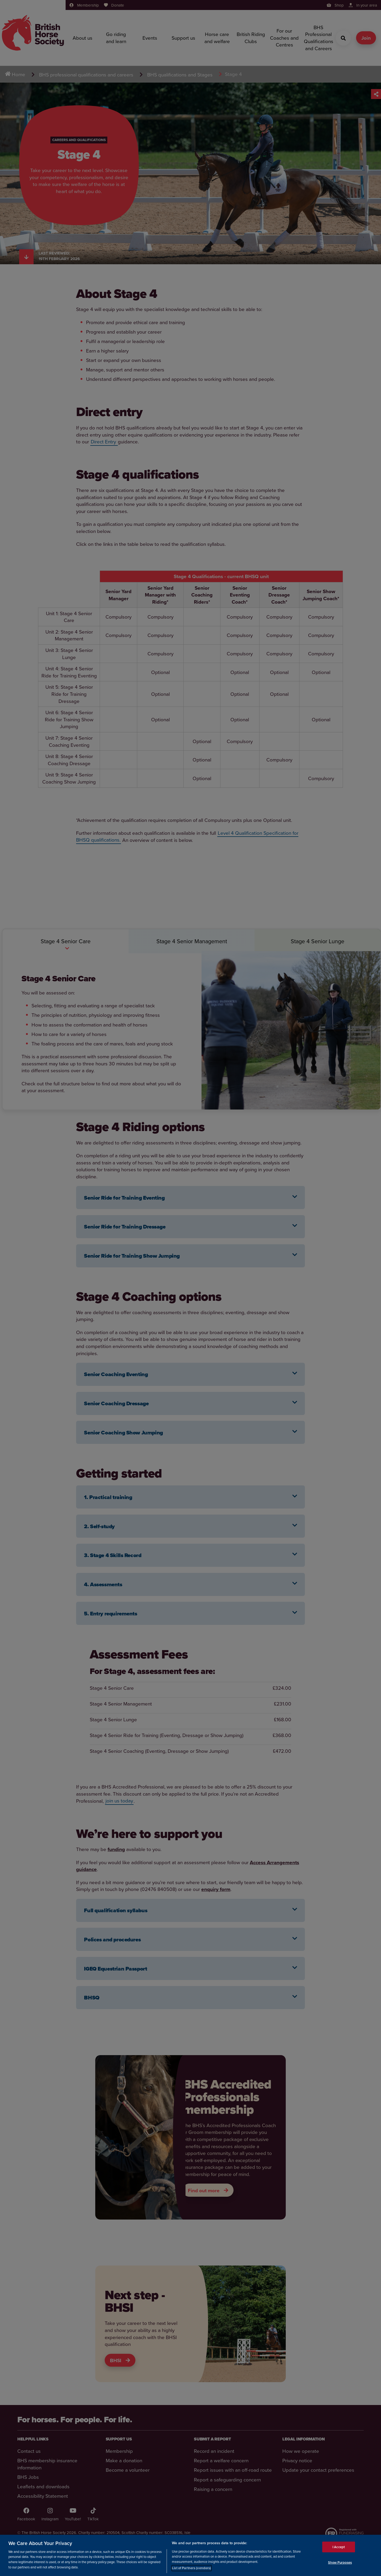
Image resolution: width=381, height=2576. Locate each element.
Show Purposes (340, 2562)
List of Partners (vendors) (191, 2567)
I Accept (338, 2546)
